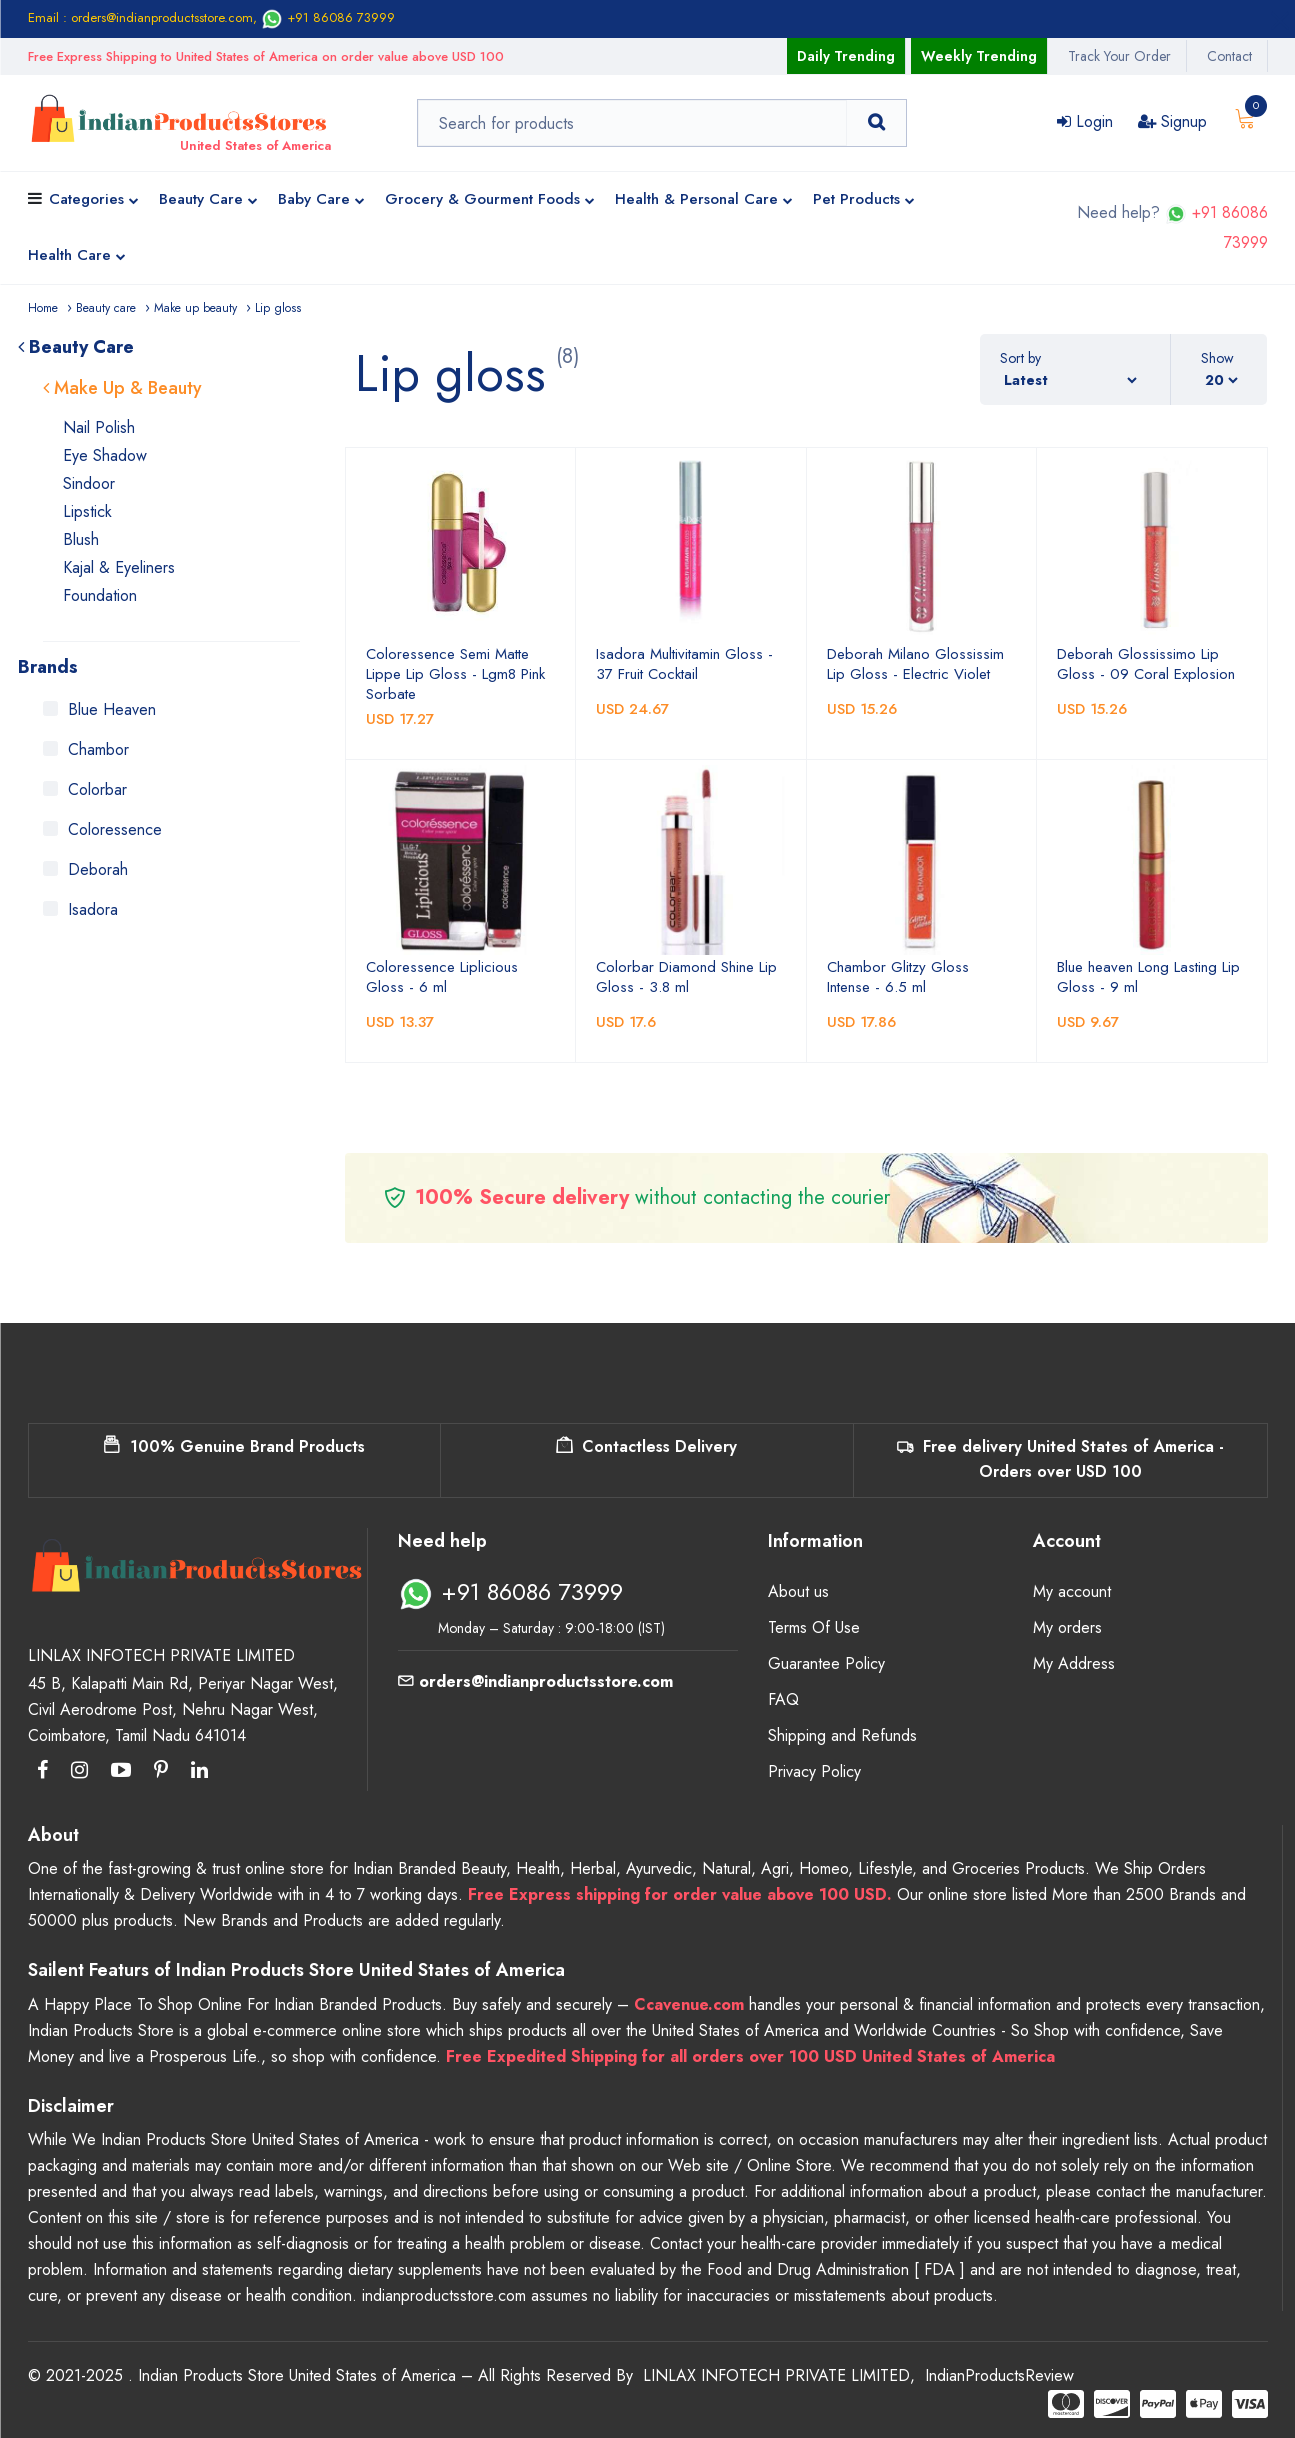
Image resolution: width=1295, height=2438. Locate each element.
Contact (1229, 56)
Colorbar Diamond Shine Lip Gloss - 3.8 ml (686, 977)
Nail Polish (99, 427)
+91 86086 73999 (328, 17)
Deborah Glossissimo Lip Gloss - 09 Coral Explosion (1146, 664)
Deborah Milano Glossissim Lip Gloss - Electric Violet (915, 664)
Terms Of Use (814, 1627)
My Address (1074, 1663)
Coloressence (115, 829)
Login (1085, 121)
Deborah (98, 869)
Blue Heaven (112, 709)
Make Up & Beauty (122, 388)
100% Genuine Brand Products (234, 1446)
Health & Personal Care (704, 200)
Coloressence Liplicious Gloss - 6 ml (442, 977)
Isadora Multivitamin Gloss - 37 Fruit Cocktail (684, 664)
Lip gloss (278, 308)
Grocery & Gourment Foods (490, 200)
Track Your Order (1119, 56)
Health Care (77, 256)
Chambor (98, 749)
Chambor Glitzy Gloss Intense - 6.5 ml (898, 977)
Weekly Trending (979, 56)
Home (43, 308)
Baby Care (321, 200)
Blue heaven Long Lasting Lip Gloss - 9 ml (1148, 977)
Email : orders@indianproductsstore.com (140, 17)
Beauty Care (208, 200)
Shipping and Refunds (842, 1735)
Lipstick (87, 511)
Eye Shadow (105, 455)
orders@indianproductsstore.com (535, 1681)
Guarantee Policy (826, 1663)
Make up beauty (195, 308)
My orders (1067, 1627)
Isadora (93, 909)
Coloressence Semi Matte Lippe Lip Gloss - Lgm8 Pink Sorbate (455, 674)
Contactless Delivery (646, 1446)
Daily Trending (846, 56)
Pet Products (864, 200)
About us (798, 1591)
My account (1072, 1591)
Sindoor (89, 483)
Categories (94, 200)
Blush (81, 539)
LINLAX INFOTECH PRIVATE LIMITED (776, 2375)
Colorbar (97, 789)
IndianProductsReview (999, 2375)
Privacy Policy (814, 1771)
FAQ (783, 1699)
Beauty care (106, 308)
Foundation (100, 595)
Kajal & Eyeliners (119, 567)
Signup (1172, 121)
